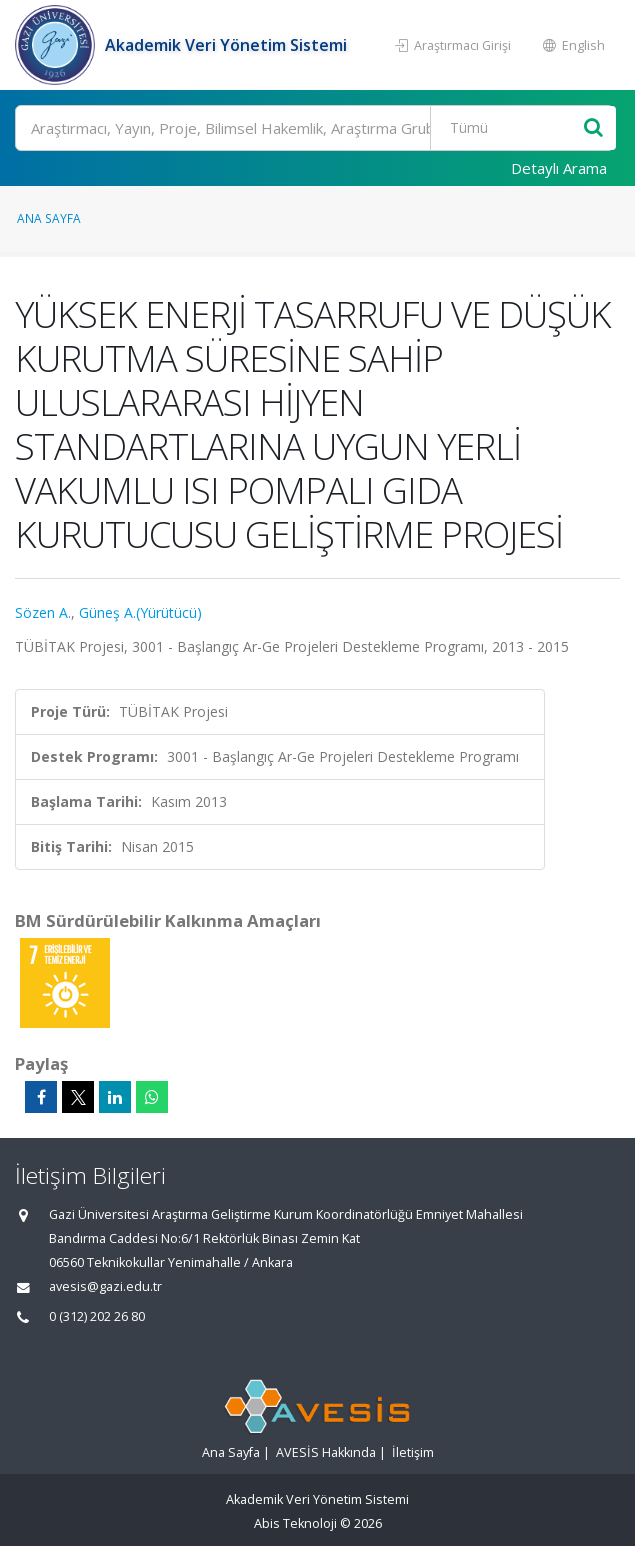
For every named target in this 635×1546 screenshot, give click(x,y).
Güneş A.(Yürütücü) (140, 612)
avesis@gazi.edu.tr (105, 1286)
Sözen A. (43, 612)
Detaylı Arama (559, 168)
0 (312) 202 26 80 (97, 1316)
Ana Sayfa (49, 218)
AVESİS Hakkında (326, 1452)
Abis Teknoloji (295, 1523)
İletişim (413, 1452)
